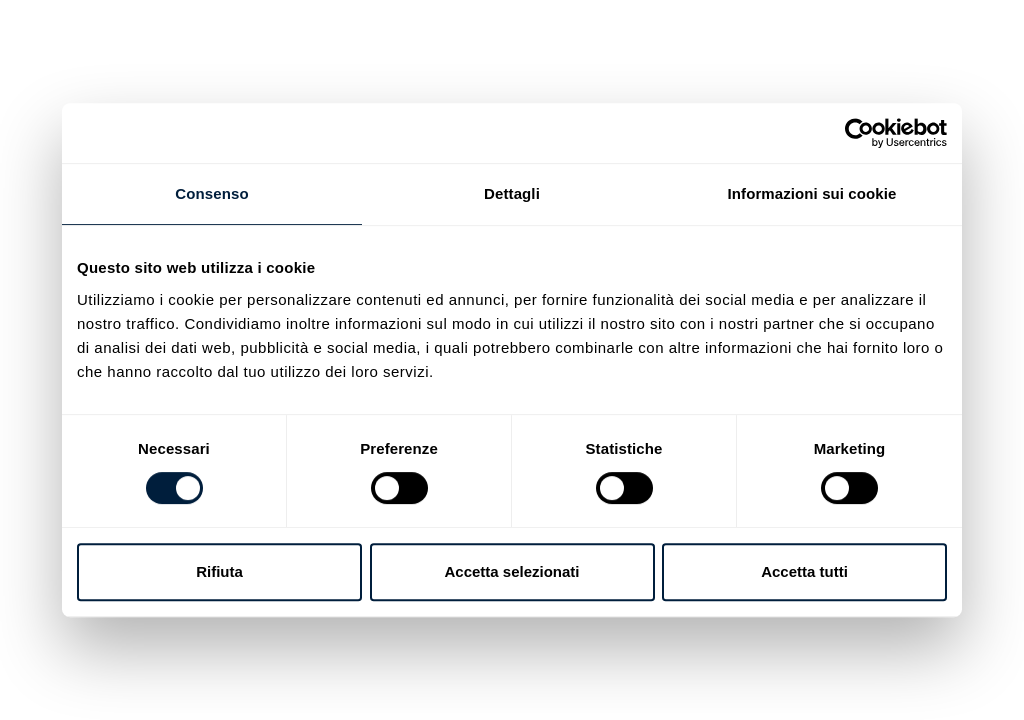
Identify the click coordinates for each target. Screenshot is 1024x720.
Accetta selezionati (511, 571)
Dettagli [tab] (512, 193)
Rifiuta (219, 571)
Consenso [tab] (211, 193)
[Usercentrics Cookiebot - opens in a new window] (859, 133)
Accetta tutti (804, 571)
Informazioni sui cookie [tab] (812, 193)
